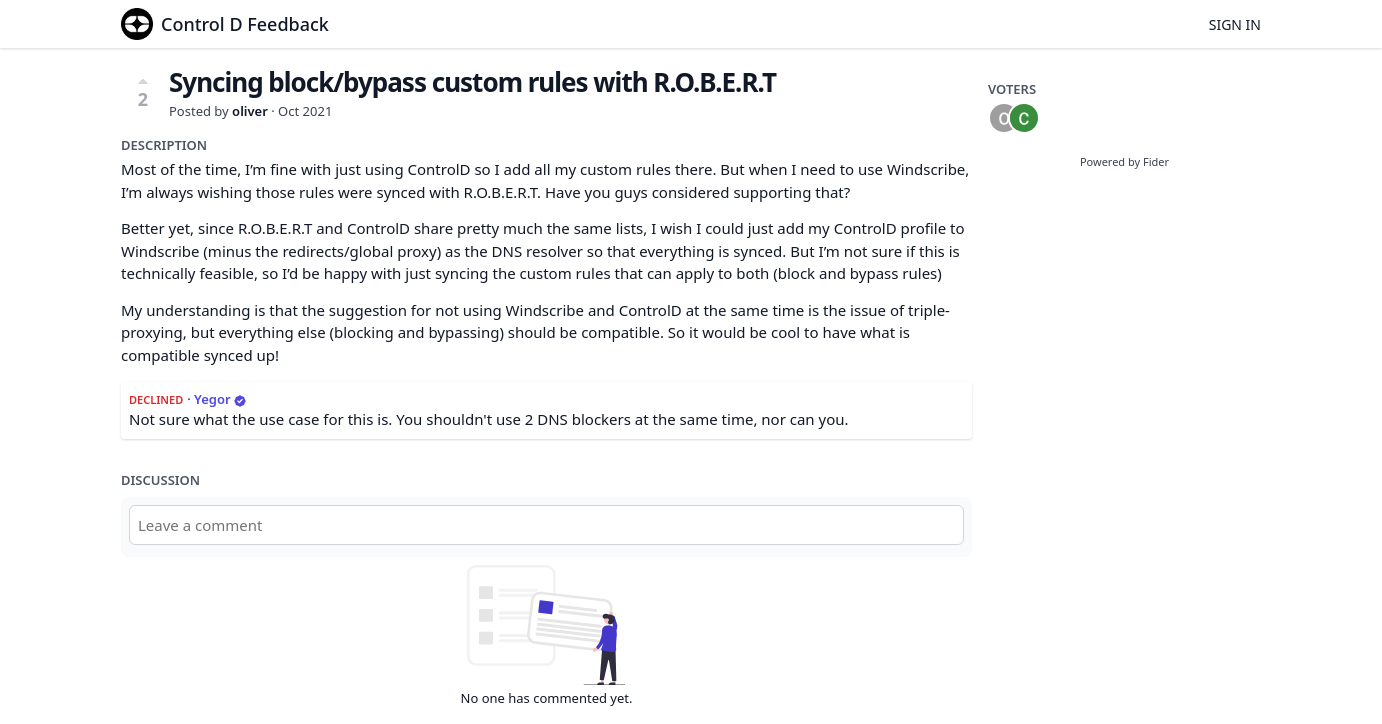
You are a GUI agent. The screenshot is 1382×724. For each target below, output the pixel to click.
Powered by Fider (1124, 161)
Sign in (1235, 24)
